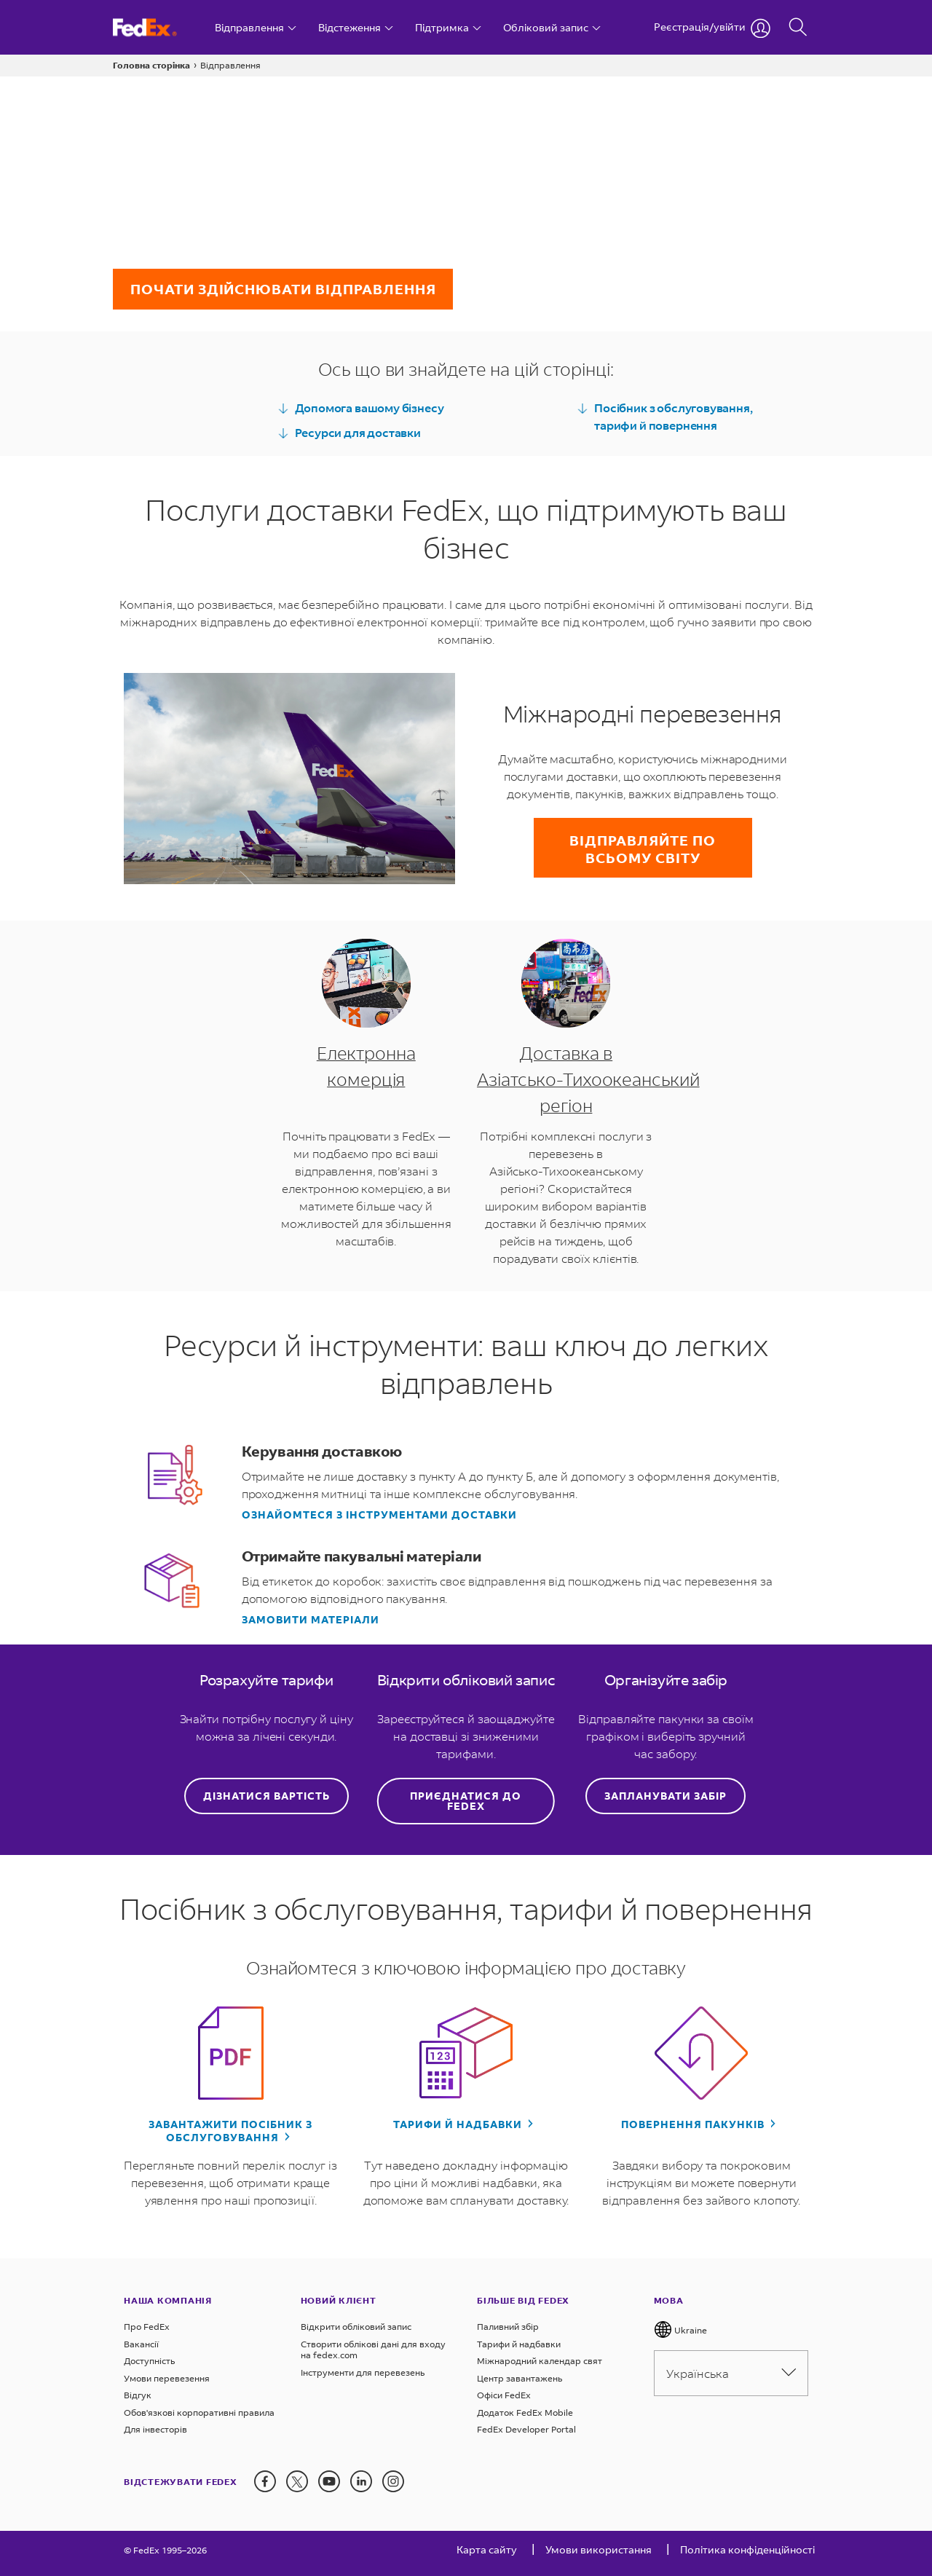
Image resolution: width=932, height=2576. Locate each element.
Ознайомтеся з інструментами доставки (379, 1514)
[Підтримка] (448, 27)
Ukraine (680, 2329)
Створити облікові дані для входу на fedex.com (373, 2350)
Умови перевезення (167, 2378)
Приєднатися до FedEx (465, 1801)
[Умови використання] (598, 2553)
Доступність (149, 2360)
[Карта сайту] (487, 2553)
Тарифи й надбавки (459, 2124)
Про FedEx (147, 2326)
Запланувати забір (665, 1796)
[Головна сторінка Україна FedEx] (158, 27)
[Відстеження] (355, 27)
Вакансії (141, 2344)
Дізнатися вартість (266, 1796)
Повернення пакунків (694, 2124)
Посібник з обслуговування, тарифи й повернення (664, 416)
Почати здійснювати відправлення (282, 289)
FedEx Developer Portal (526, 2429)
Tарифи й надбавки (519, 2344)
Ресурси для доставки (349, 433)
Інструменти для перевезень (362, 2372)
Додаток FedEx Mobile (525, 2412)
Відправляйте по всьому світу (642, 849)
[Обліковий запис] (552, 27)
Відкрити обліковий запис (356, 2326)
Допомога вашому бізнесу (360, 408)
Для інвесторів (155, 2429)
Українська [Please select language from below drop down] (731, 2373)
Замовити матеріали (310, 1619)
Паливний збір (508, 2326)
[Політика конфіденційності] (747, 2553)
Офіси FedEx (504, 2395)
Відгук (137, 2395)
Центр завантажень (519, 2378)
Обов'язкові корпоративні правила (199, 2412)
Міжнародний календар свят (539, 2360)
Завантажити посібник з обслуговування (230, 2131)
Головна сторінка (151, 65)
